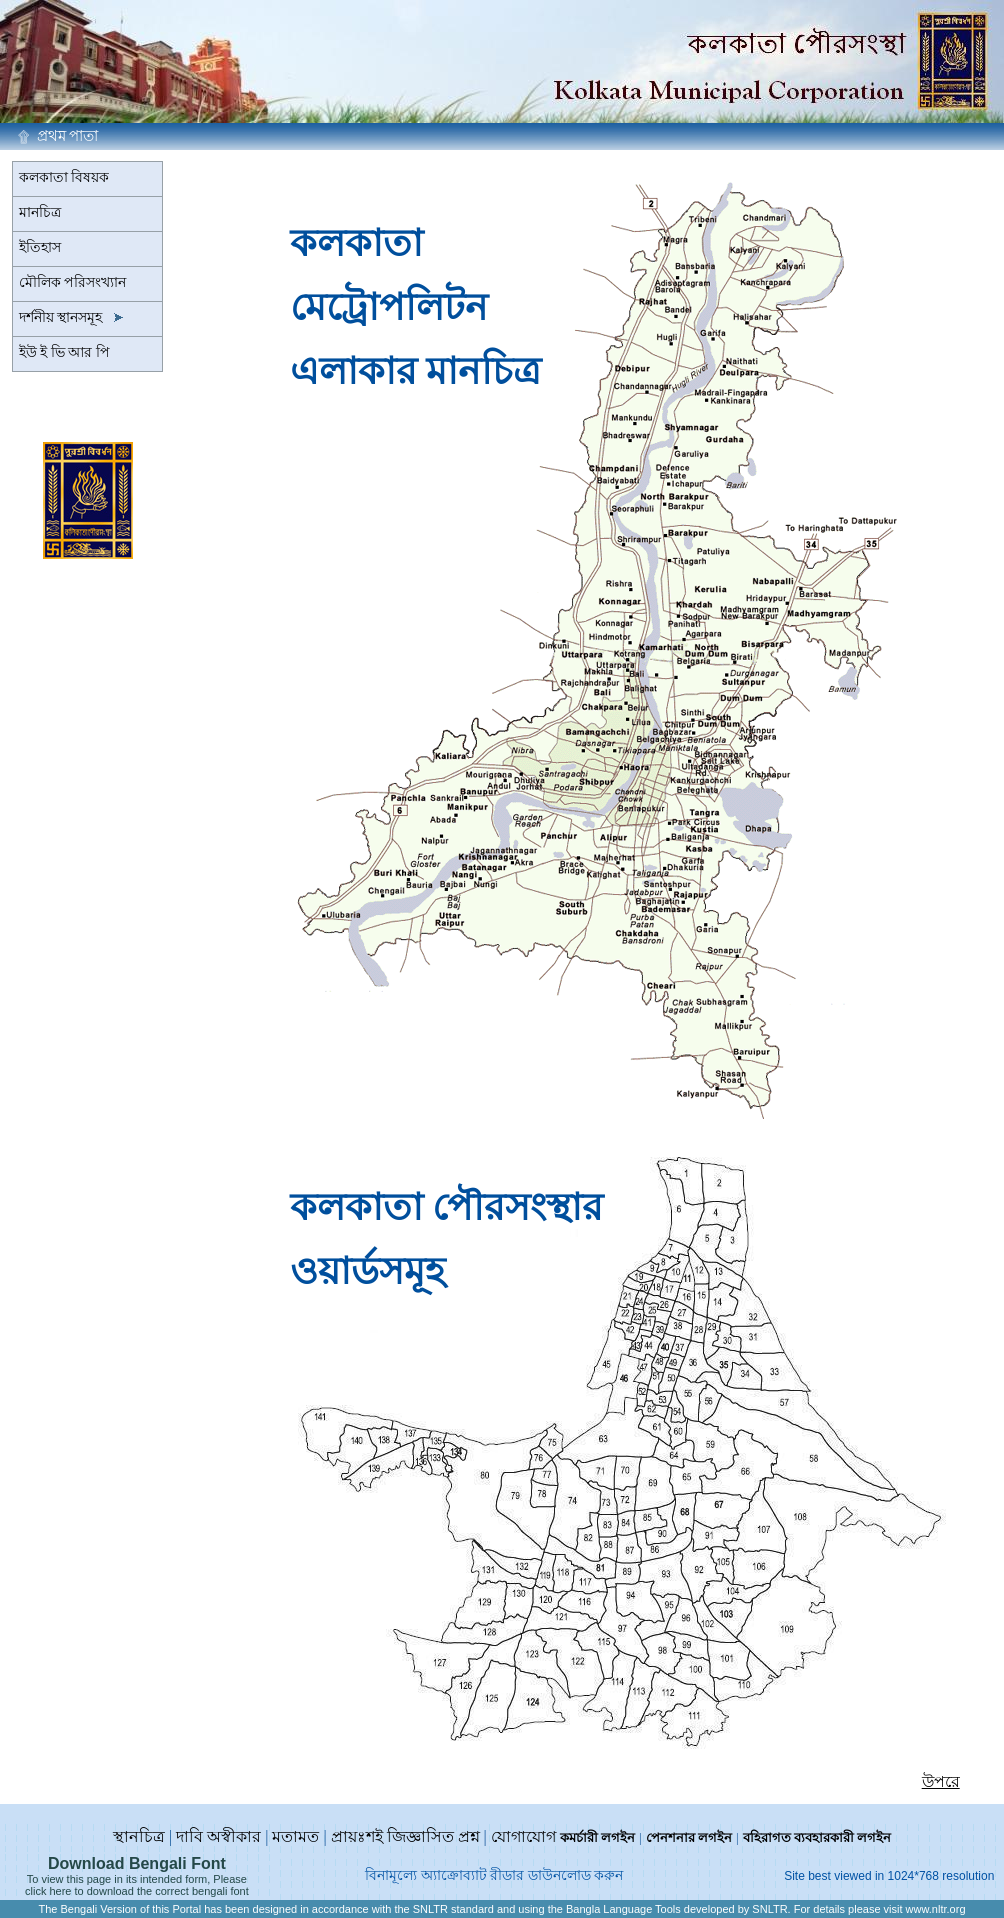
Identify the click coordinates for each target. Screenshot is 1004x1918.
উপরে (941, 1781)
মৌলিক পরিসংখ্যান (73, 282)
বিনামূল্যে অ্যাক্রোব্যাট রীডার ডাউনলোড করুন (494, 1875)
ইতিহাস (40, 247)
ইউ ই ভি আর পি (64, 352)
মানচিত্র (40, 212)
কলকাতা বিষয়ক (64, 177)
